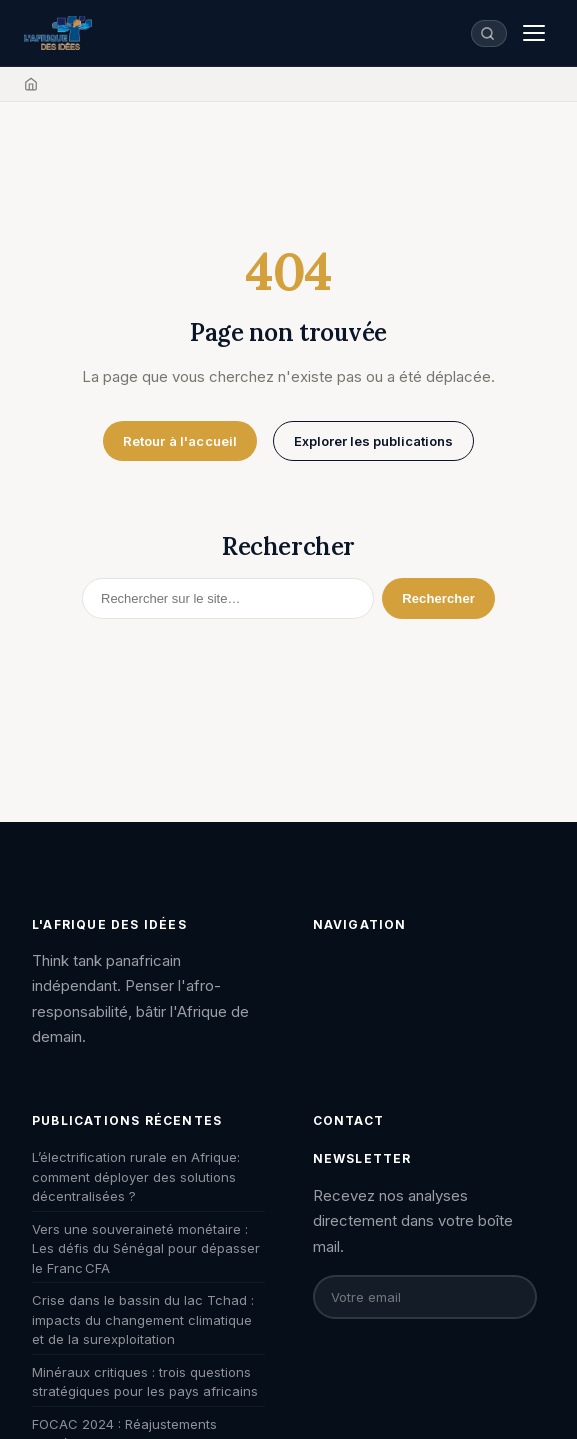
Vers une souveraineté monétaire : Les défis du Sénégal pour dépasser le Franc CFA (146, 1248)
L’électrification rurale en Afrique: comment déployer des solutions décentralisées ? (136, 1176)
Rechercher (438, 598)
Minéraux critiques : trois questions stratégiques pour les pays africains (145, 1382)
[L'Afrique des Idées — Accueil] (58, 33)
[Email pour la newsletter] (425, 1297)
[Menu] (534, 33)
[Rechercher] (228, 598)
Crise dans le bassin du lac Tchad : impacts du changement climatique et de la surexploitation (143, 1319)
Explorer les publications (373, 441)
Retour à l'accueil (180, 441)
